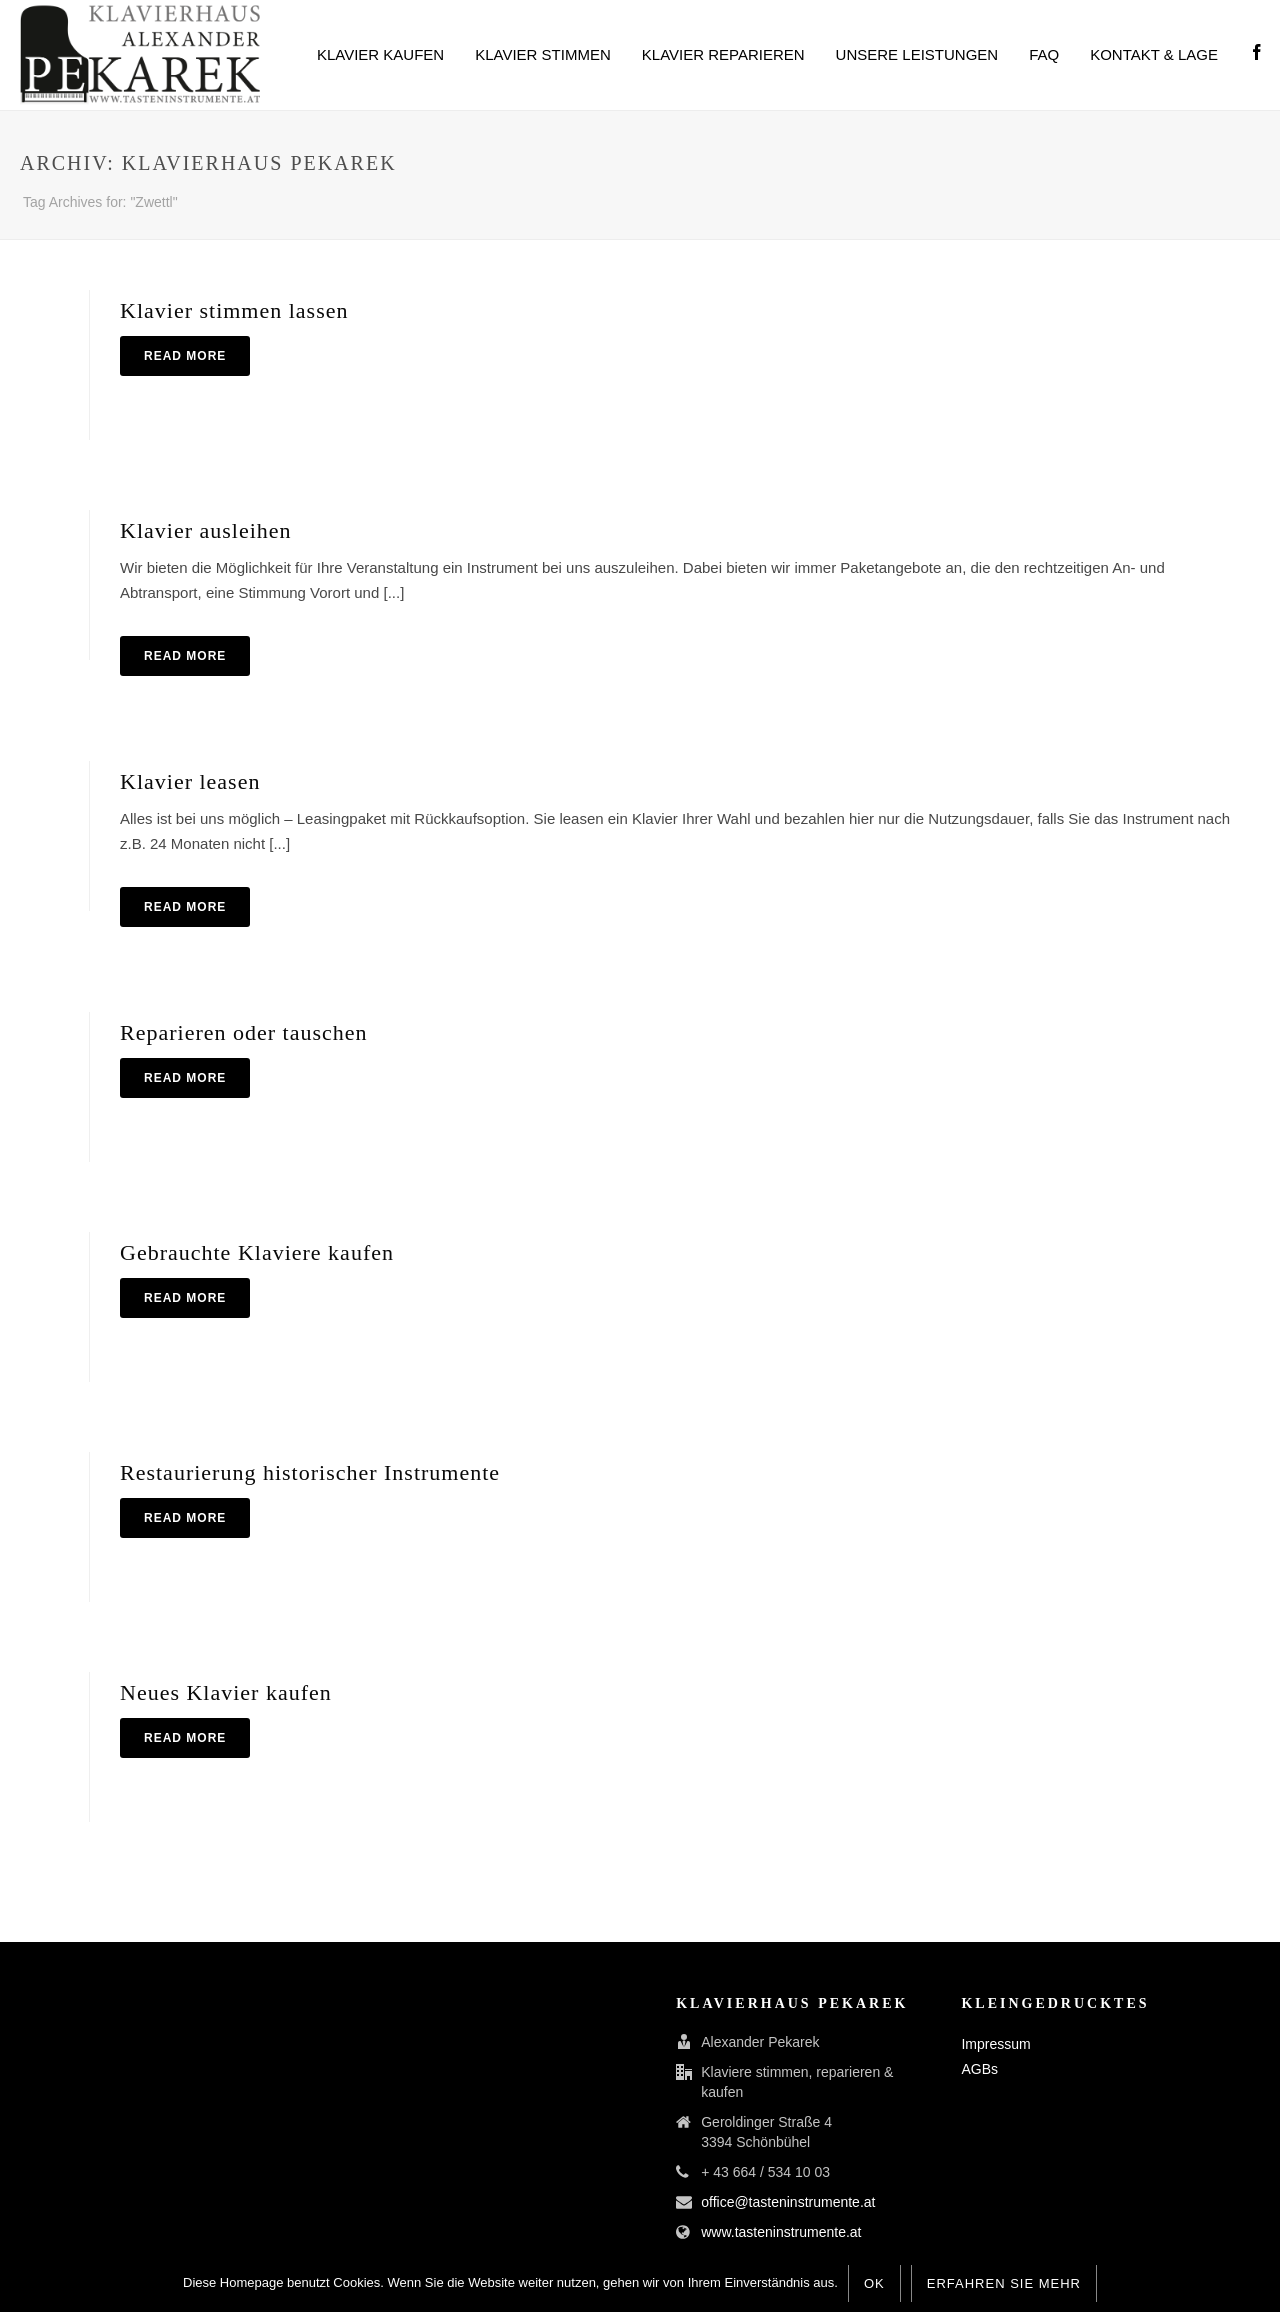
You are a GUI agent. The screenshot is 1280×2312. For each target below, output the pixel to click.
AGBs (979, 2069)
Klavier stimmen (543, 54)
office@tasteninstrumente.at (788, 2202)
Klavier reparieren (723, 54)
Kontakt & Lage (1154, 54)
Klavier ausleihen (206, 530)
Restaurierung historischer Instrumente (310, 1472)
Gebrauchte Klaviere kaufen (257, 1252)
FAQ (1044, 54)
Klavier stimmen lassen (234, 310)
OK (874, 2283)
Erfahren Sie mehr (1004, 2283)
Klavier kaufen (380, 54)
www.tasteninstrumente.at (781, 2232)
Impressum (995, 2044)
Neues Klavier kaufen (226, 1692)
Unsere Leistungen (917, 54)
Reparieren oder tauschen (244, 1032)
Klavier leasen (190, 781)
